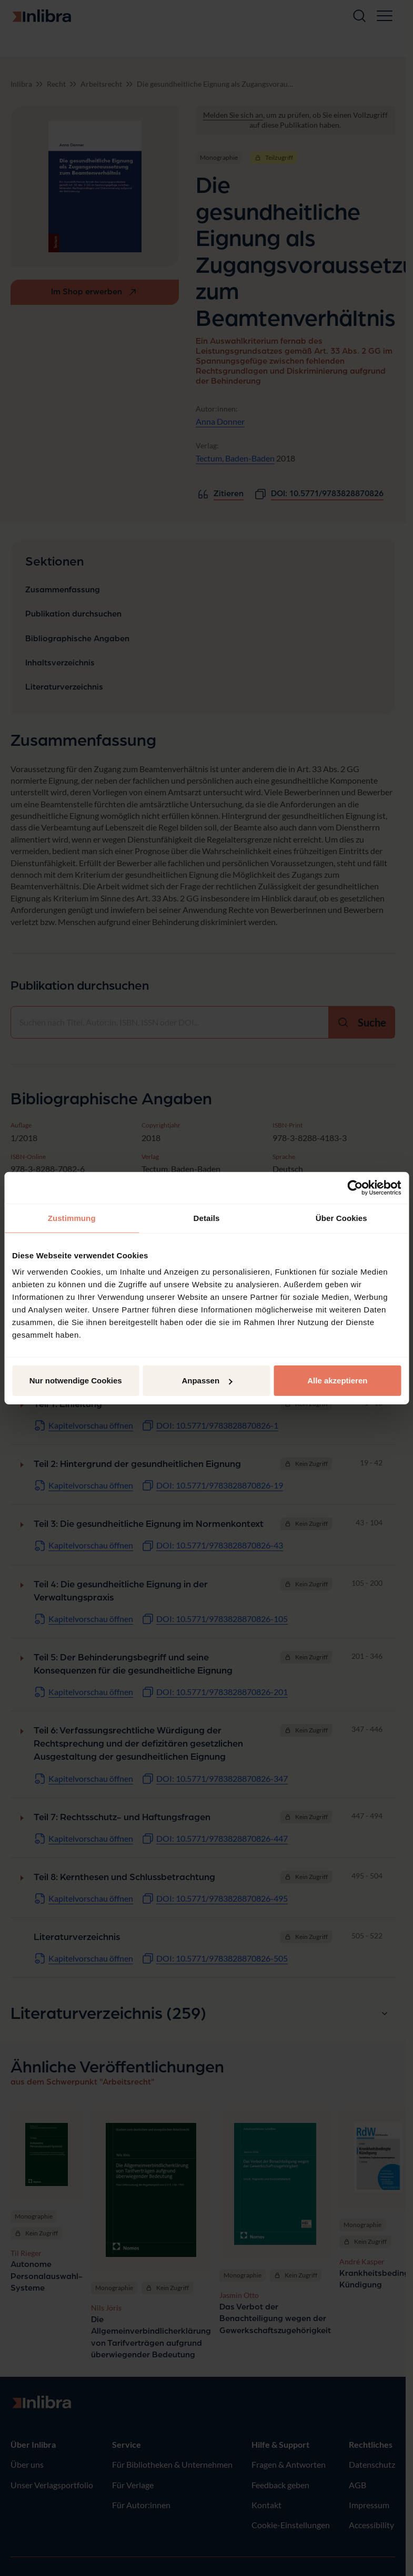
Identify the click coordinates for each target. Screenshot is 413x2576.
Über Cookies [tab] (341, 1217)
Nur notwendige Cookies (75, 1380)
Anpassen (207, 1380)
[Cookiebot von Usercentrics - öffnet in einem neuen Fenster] (355, 1187)
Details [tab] (207, 1217)
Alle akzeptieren (337, 1380)
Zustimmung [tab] (72, 1217)
